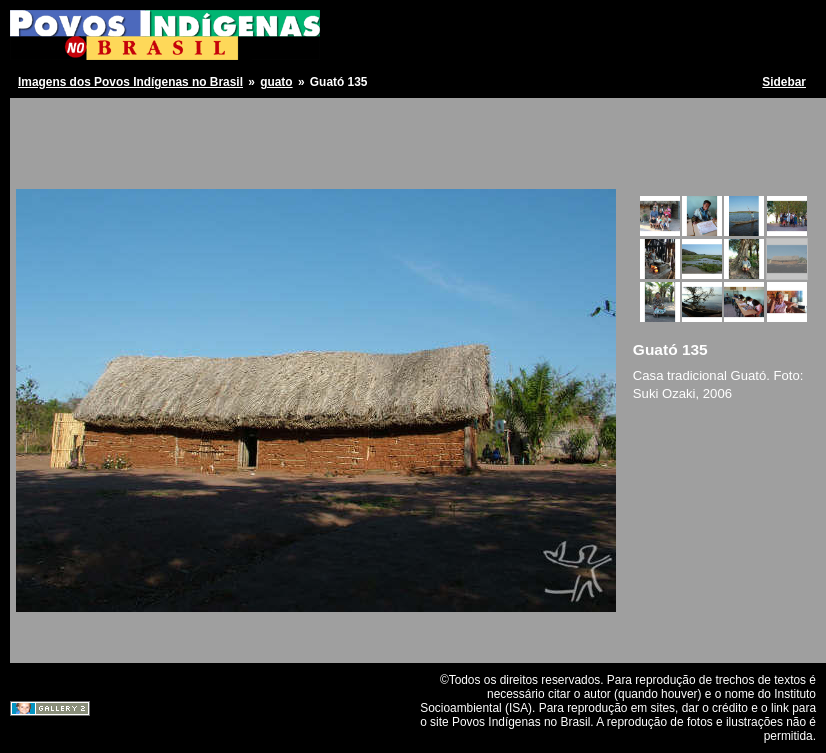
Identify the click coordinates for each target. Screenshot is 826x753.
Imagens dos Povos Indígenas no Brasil (130, 82)
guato (276, 82)
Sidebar (784, 82)
